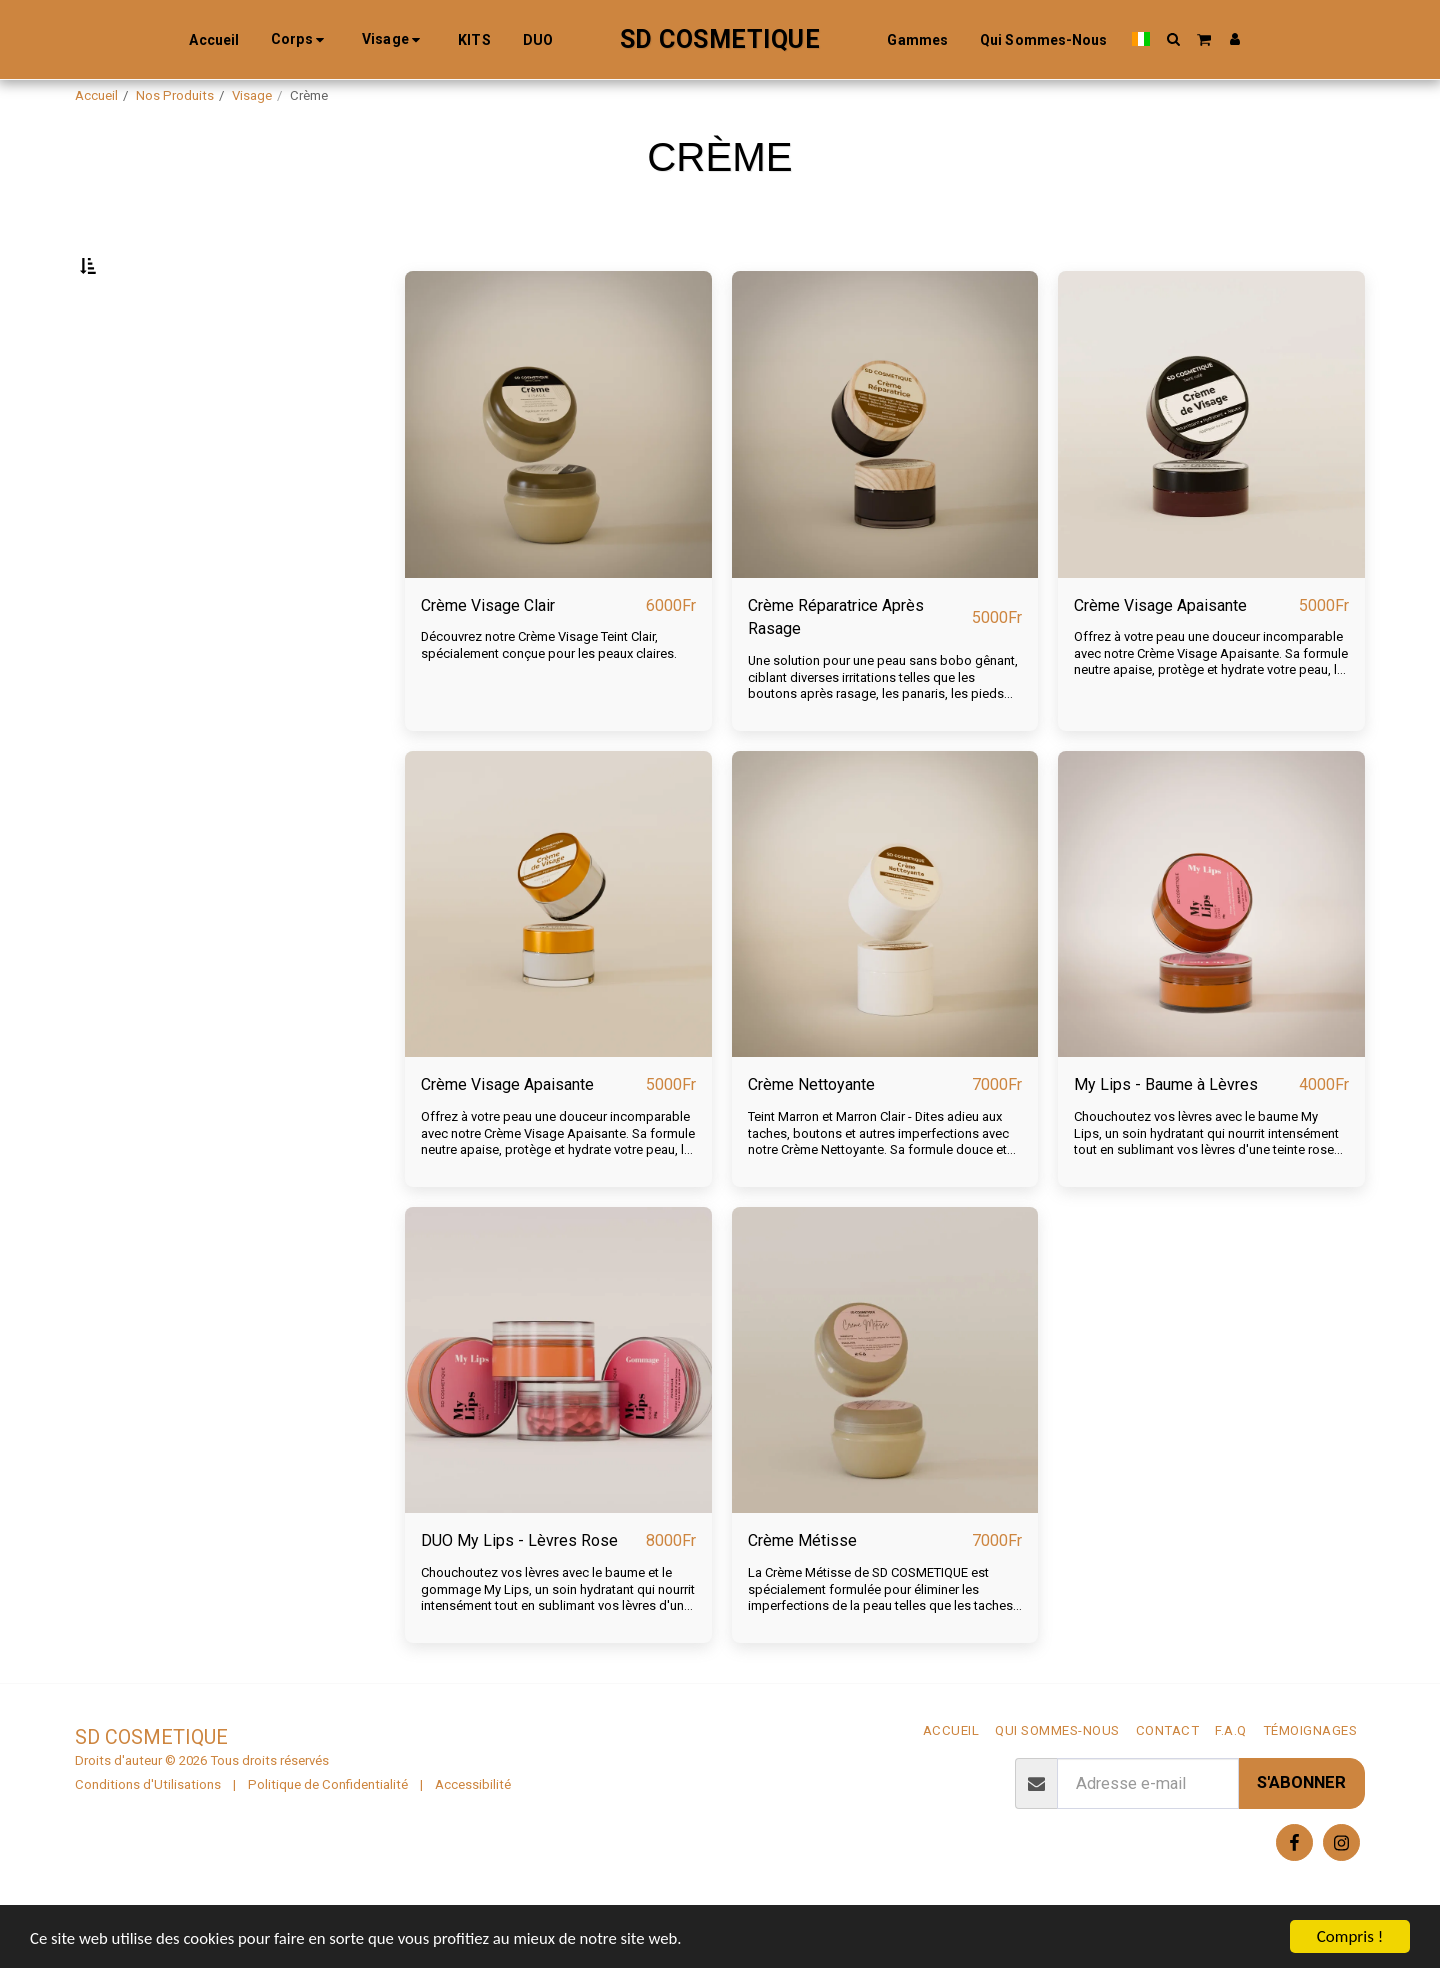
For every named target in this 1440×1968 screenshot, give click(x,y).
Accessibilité (473, 1835)
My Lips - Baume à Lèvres (1167, 1134)
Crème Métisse (803, 1591)
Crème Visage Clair (489, 652)
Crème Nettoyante (813, 1134)
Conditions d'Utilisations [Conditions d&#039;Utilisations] (148, 1835)
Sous (137, 366)
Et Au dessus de (171, 474)
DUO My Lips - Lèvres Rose (520, 1591)
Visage (252, 95)
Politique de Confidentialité (328, 1835)
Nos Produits (175, 95)
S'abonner (1301, 1834)
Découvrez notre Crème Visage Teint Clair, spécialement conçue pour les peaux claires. (550, 694)
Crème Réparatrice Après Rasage (837, 665)
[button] (1164, 39)
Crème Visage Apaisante (1162, 652)
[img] (558, 472)
